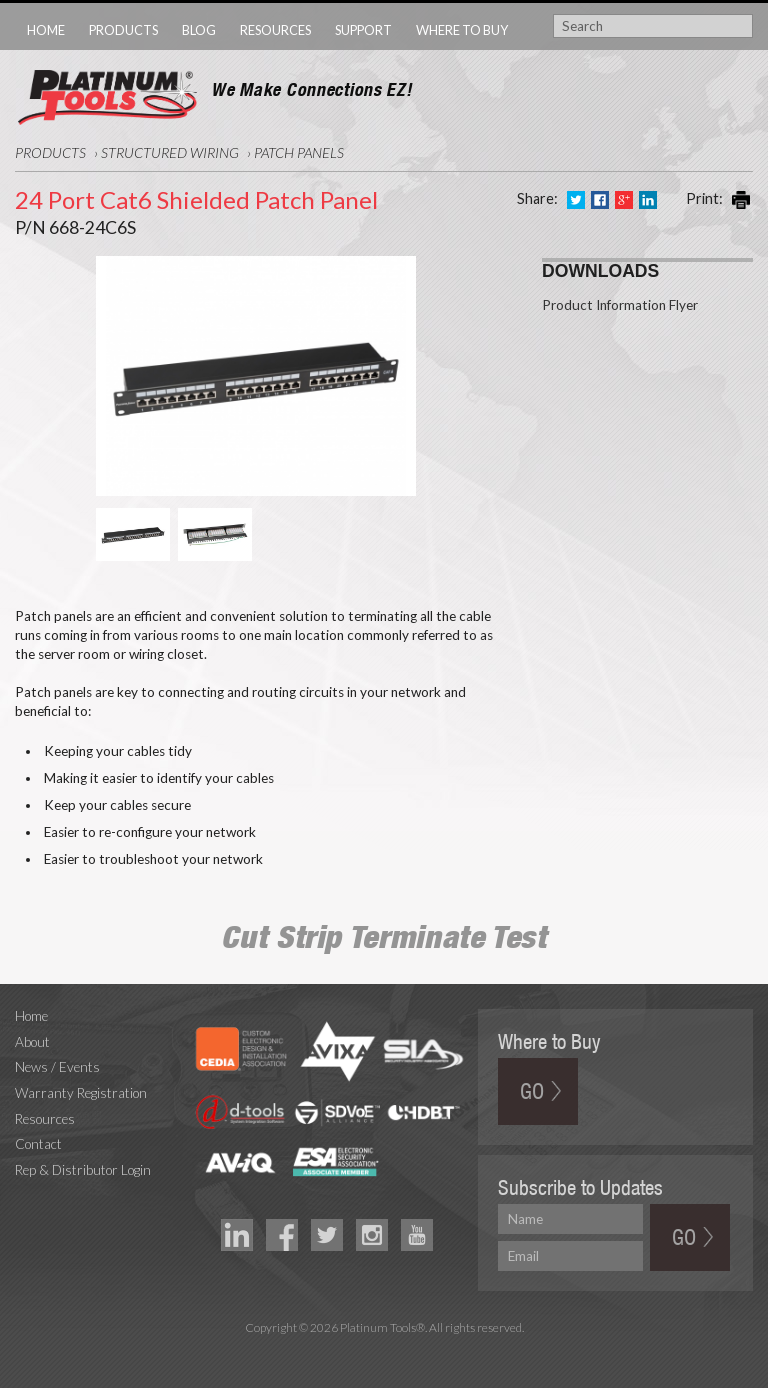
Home (46, 30)
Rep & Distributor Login (83, 1170)
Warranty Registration (81, 1093)
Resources (275, 30)
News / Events (57, 1067)
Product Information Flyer (620, 305)
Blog (199, 30)
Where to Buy (462, 30)
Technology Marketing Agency (384, 1350)
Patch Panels (299, 152)
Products (123, 30)
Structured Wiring (170, 152)
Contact (38, 1144)
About (32, 1042)
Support (363, 30)
